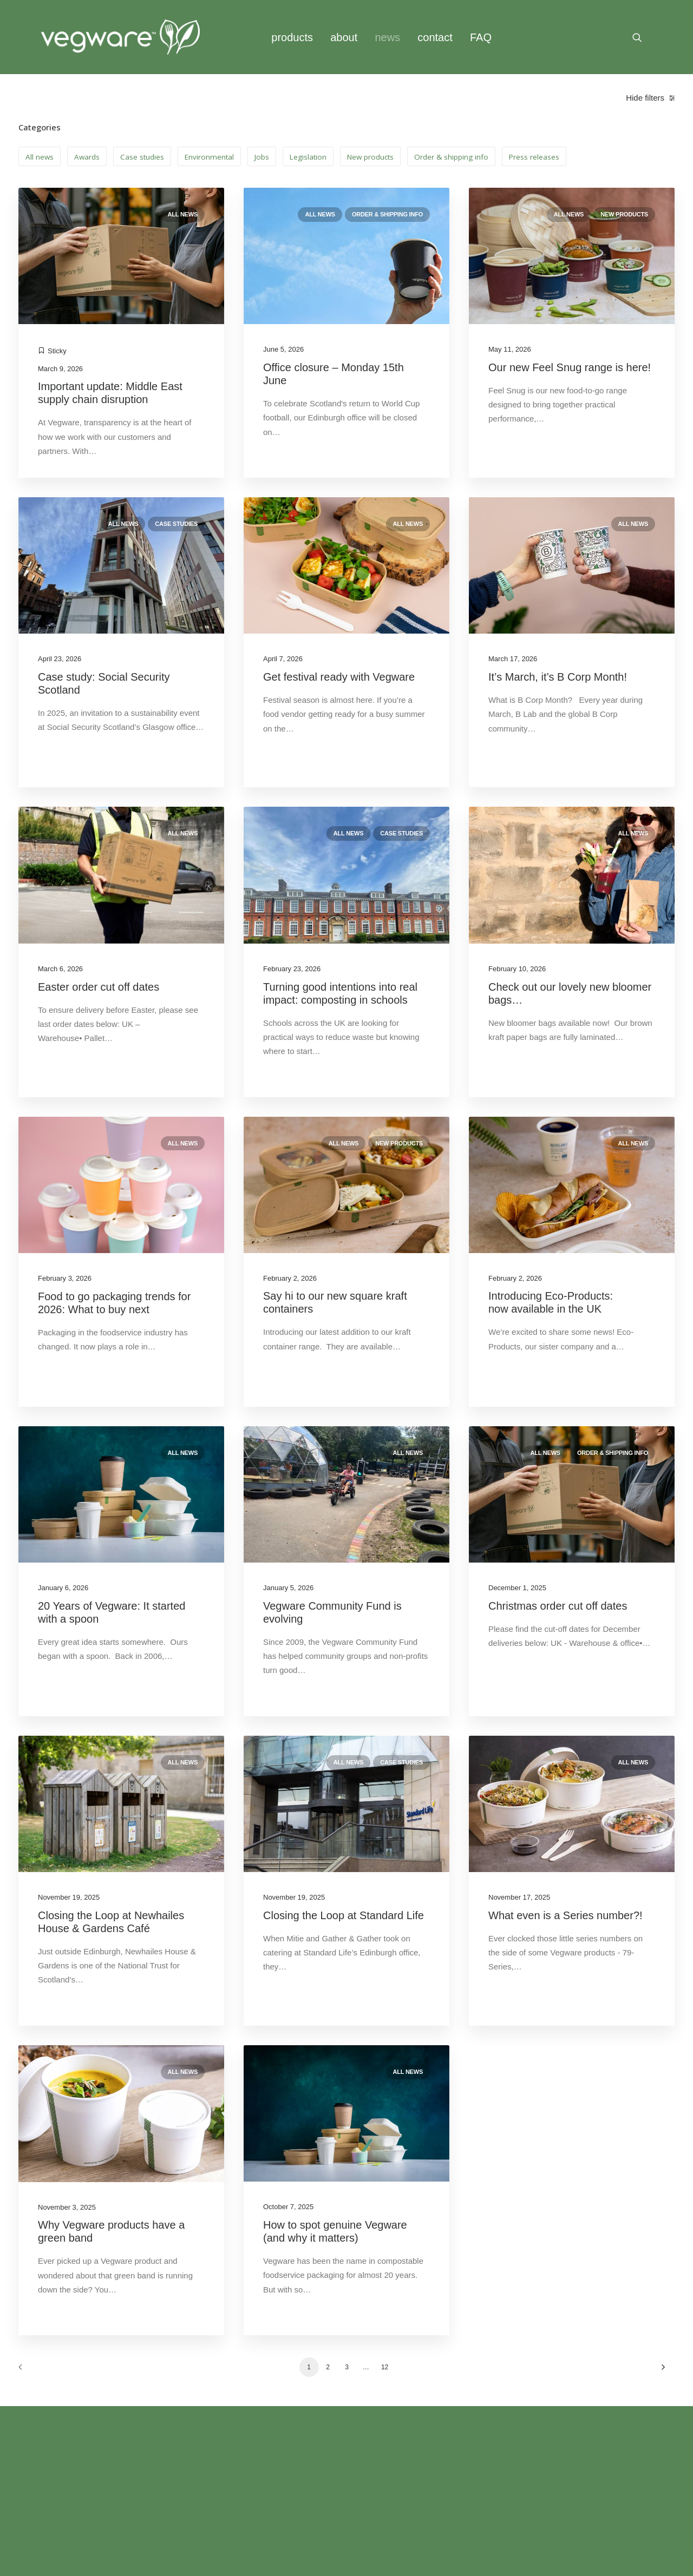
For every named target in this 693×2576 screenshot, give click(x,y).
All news (183, 214)
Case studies (176, 524)
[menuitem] (292, 37)
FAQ (481, 37)
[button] (642, 37)
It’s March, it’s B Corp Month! (559, 677)
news (387, 37)
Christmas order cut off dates (557, 1606)
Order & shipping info (387, 214)
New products (624, 214)
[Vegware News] (120, 37)
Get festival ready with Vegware (340, 677)
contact (434, 37)
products (292, 37)
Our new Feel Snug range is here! (569, 367)
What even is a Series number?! (566, 1915)
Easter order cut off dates (98, 987)
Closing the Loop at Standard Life (343, 1915)
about (343, 37)
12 (384, 2367)
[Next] (660, 2371)
